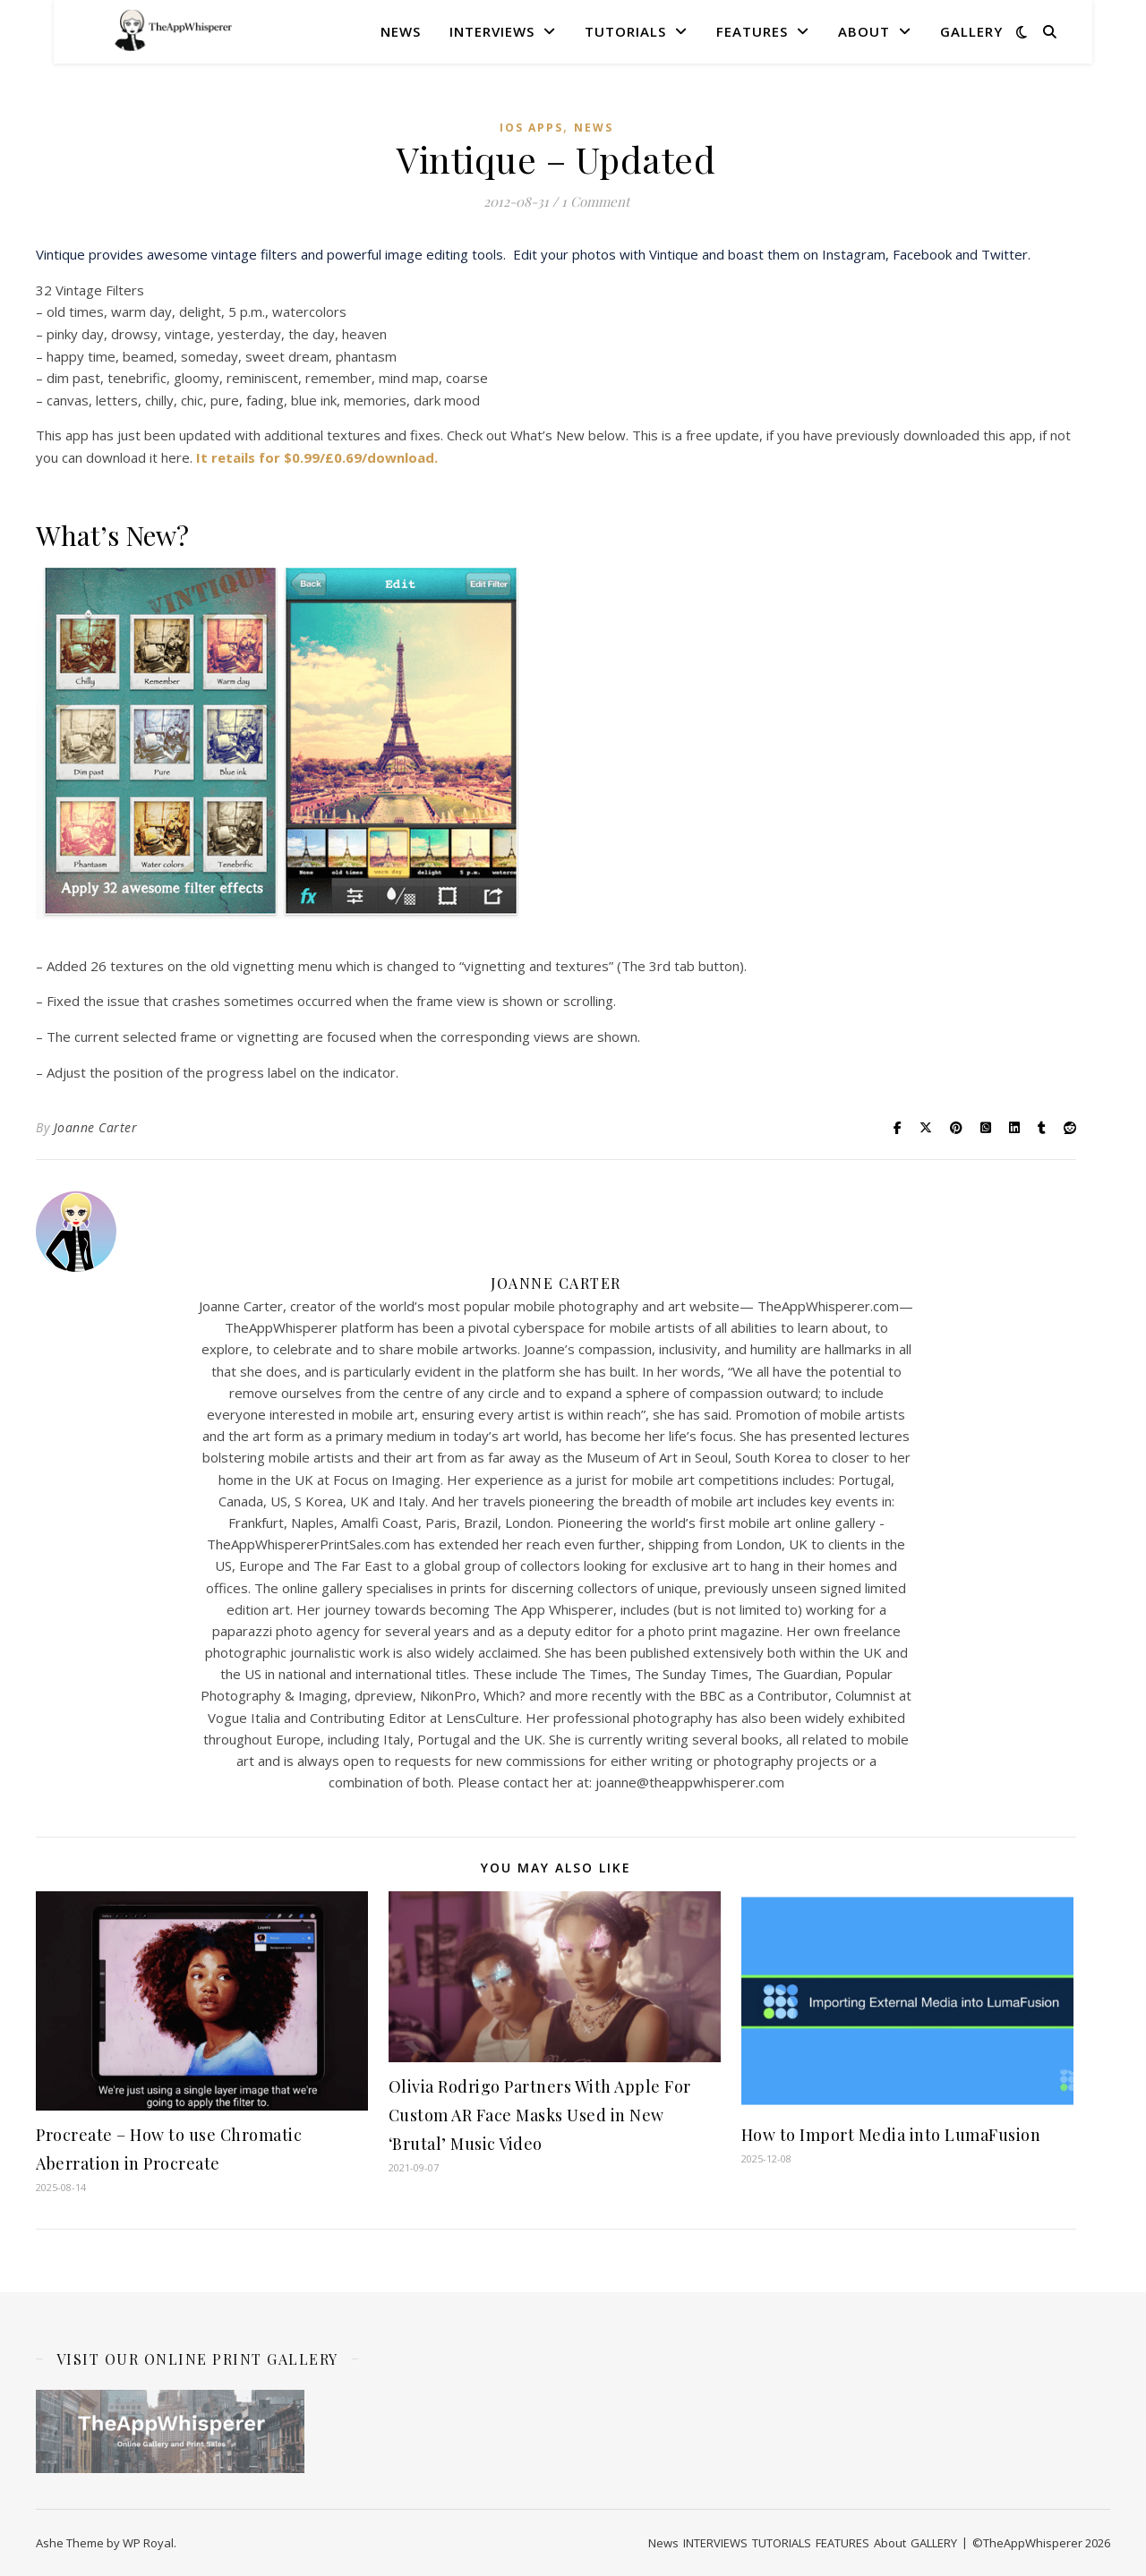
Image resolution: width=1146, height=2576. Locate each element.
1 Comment (595, 201)
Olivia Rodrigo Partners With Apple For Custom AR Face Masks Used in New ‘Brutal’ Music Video (540, 2115)
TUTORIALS (625, 31)
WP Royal (148, 2543)
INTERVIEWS (492, 31)
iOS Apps (531, 127)
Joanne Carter (96, 1127)
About (864, 31)
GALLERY (971, 31)
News (401, 31)
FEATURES (752, 31)
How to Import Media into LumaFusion (891, 2134)
